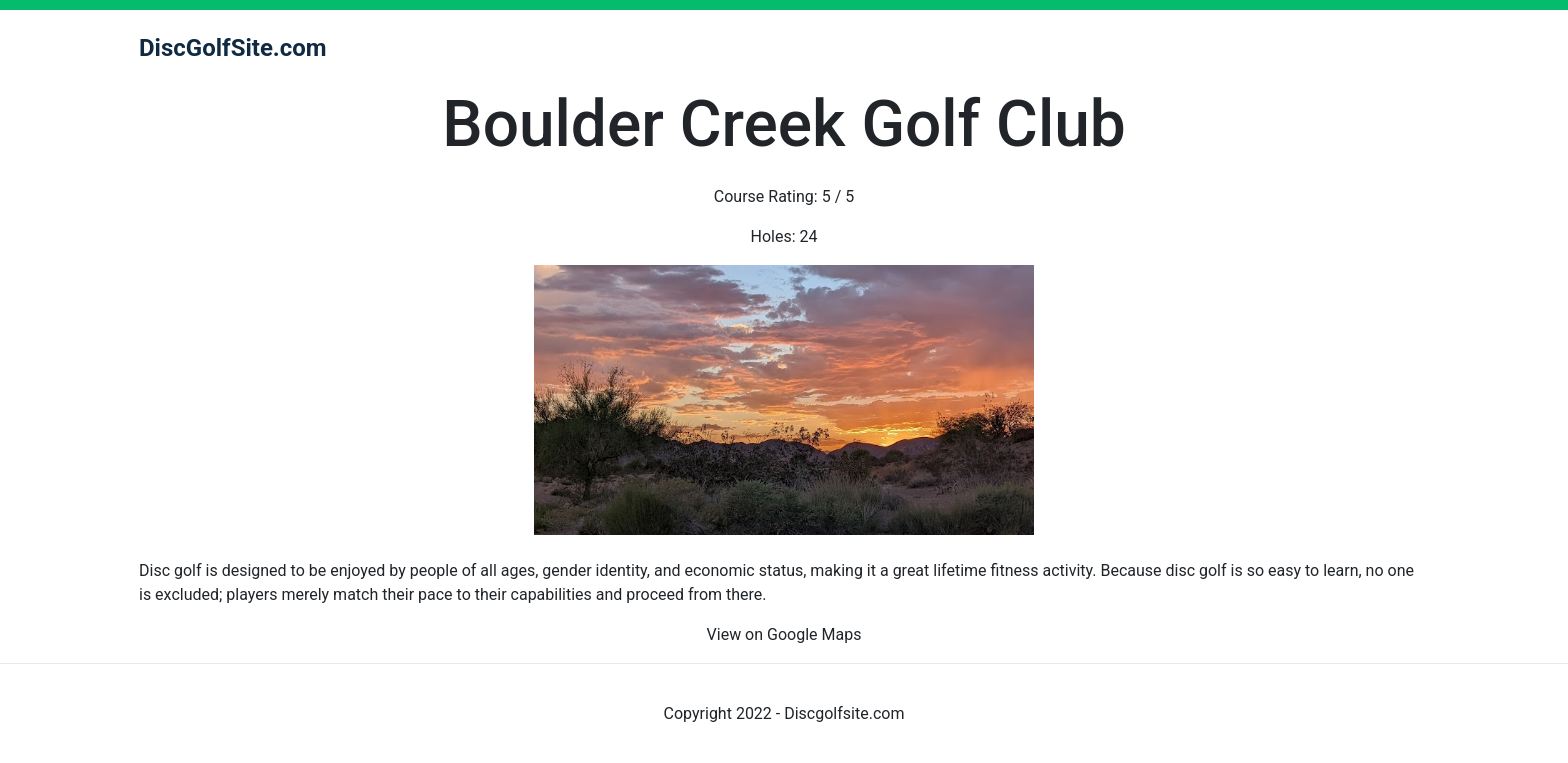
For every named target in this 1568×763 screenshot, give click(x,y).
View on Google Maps (784, 634)
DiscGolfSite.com (233, 48)
